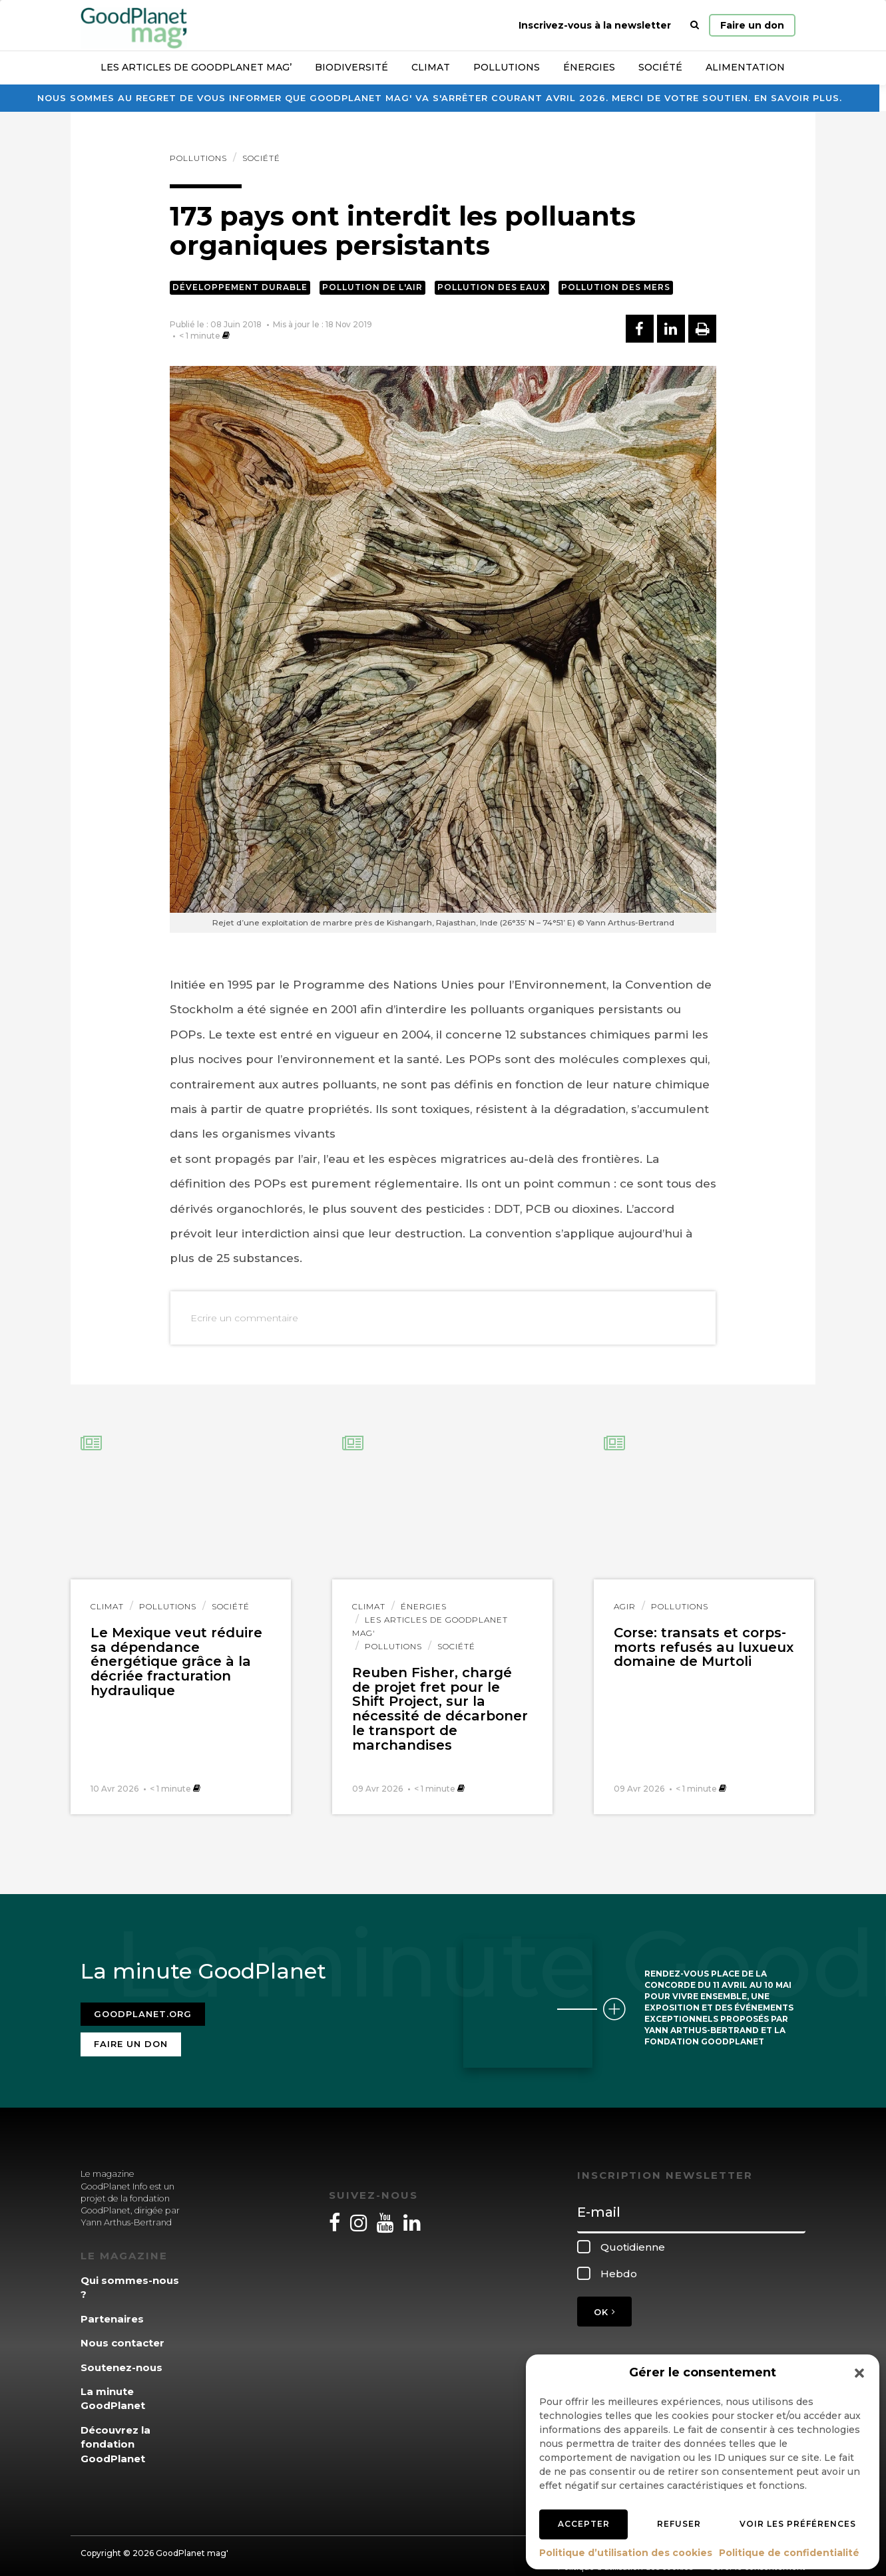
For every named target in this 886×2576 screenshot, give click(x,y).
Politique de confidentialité (789, 2553)
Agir (625, 1606)
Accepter (584, 2524)
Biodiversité (351, 67)
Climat (430, 67)
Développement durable (240, 287)
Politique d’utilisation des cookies (625, 2553)
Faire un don (752, 25)
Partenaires (112, 2310)
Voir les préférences (798, 2524)
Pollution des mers (615, 287)
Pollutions (506, 67)
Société (660, 67)
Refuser (679, 2524)
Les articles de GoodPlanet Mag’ (196, 67)
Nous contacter (122, 2335)
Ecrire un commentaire (244, 1318)
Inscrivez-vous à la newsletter (595, 25)
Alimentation (745, 67)
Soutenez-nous (121, 2358)
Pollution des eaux (492, 287)
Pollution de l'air (372, 287)
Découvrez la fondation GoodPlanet (115, 2436)
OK (604, 2304)
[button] (859, 2373)
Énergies (589, 67)
